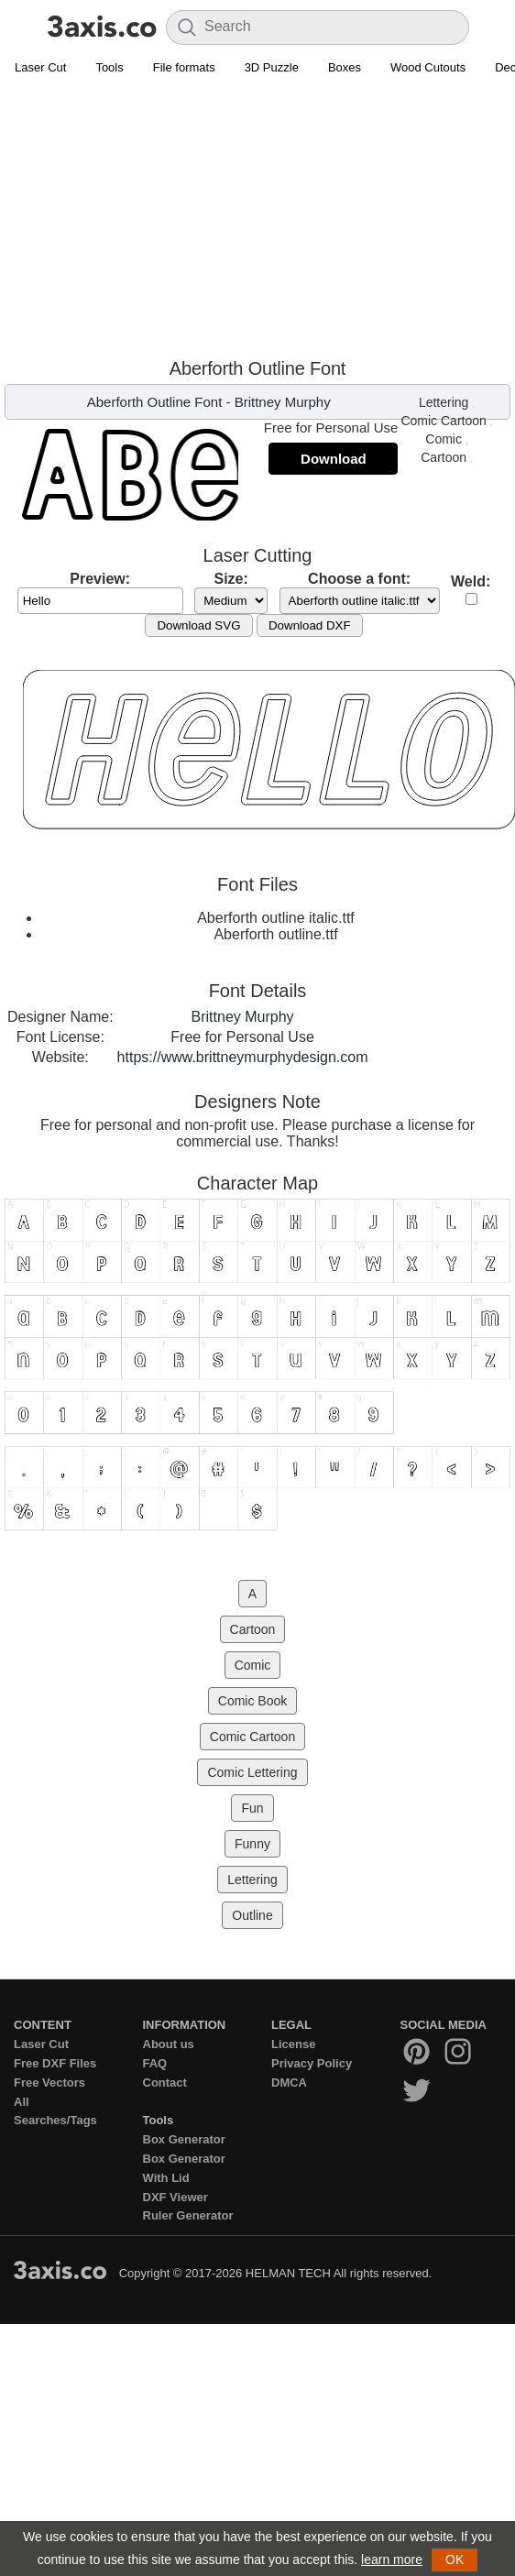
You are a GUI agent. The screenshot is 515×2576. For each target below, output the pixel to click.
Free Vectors (49, 2082)
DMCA (289, 2082)
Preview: (100, 578)
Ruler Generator (188, 2215)
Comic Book (252, 1701)
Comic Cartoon (443, 420)
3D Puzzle (272, 67)
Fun (252, 1808)
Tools (109, 67)
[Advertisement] (258, 221)
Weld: (470, 581)
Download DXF (309, 625)
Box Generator (184, 2139)
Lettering (443, 402)
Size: (230, 578)
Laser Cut (40, 67)
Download (334, 458)
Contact (165, 2082)
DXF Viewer (175, 2197)
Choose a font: (359, 578)
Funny (252, 1843)
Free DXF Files (55, 2063)
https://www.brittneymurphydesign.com (242, 1057)
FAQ (155, 2063)
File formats (184, 67)
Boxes (344, 67)
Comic (443, 439)
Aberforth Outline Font (155, 402)
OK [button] (454, 2559)
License (293, 2044)
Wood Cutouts (428, 67)
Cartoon (443, 457)
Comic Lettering (252, 1772)
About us (168, 2044)
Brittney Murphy (283, 402)
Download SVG (198, 625)
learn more (391, 2559)
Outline (252, 1915)
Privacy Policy (311, 2063)
